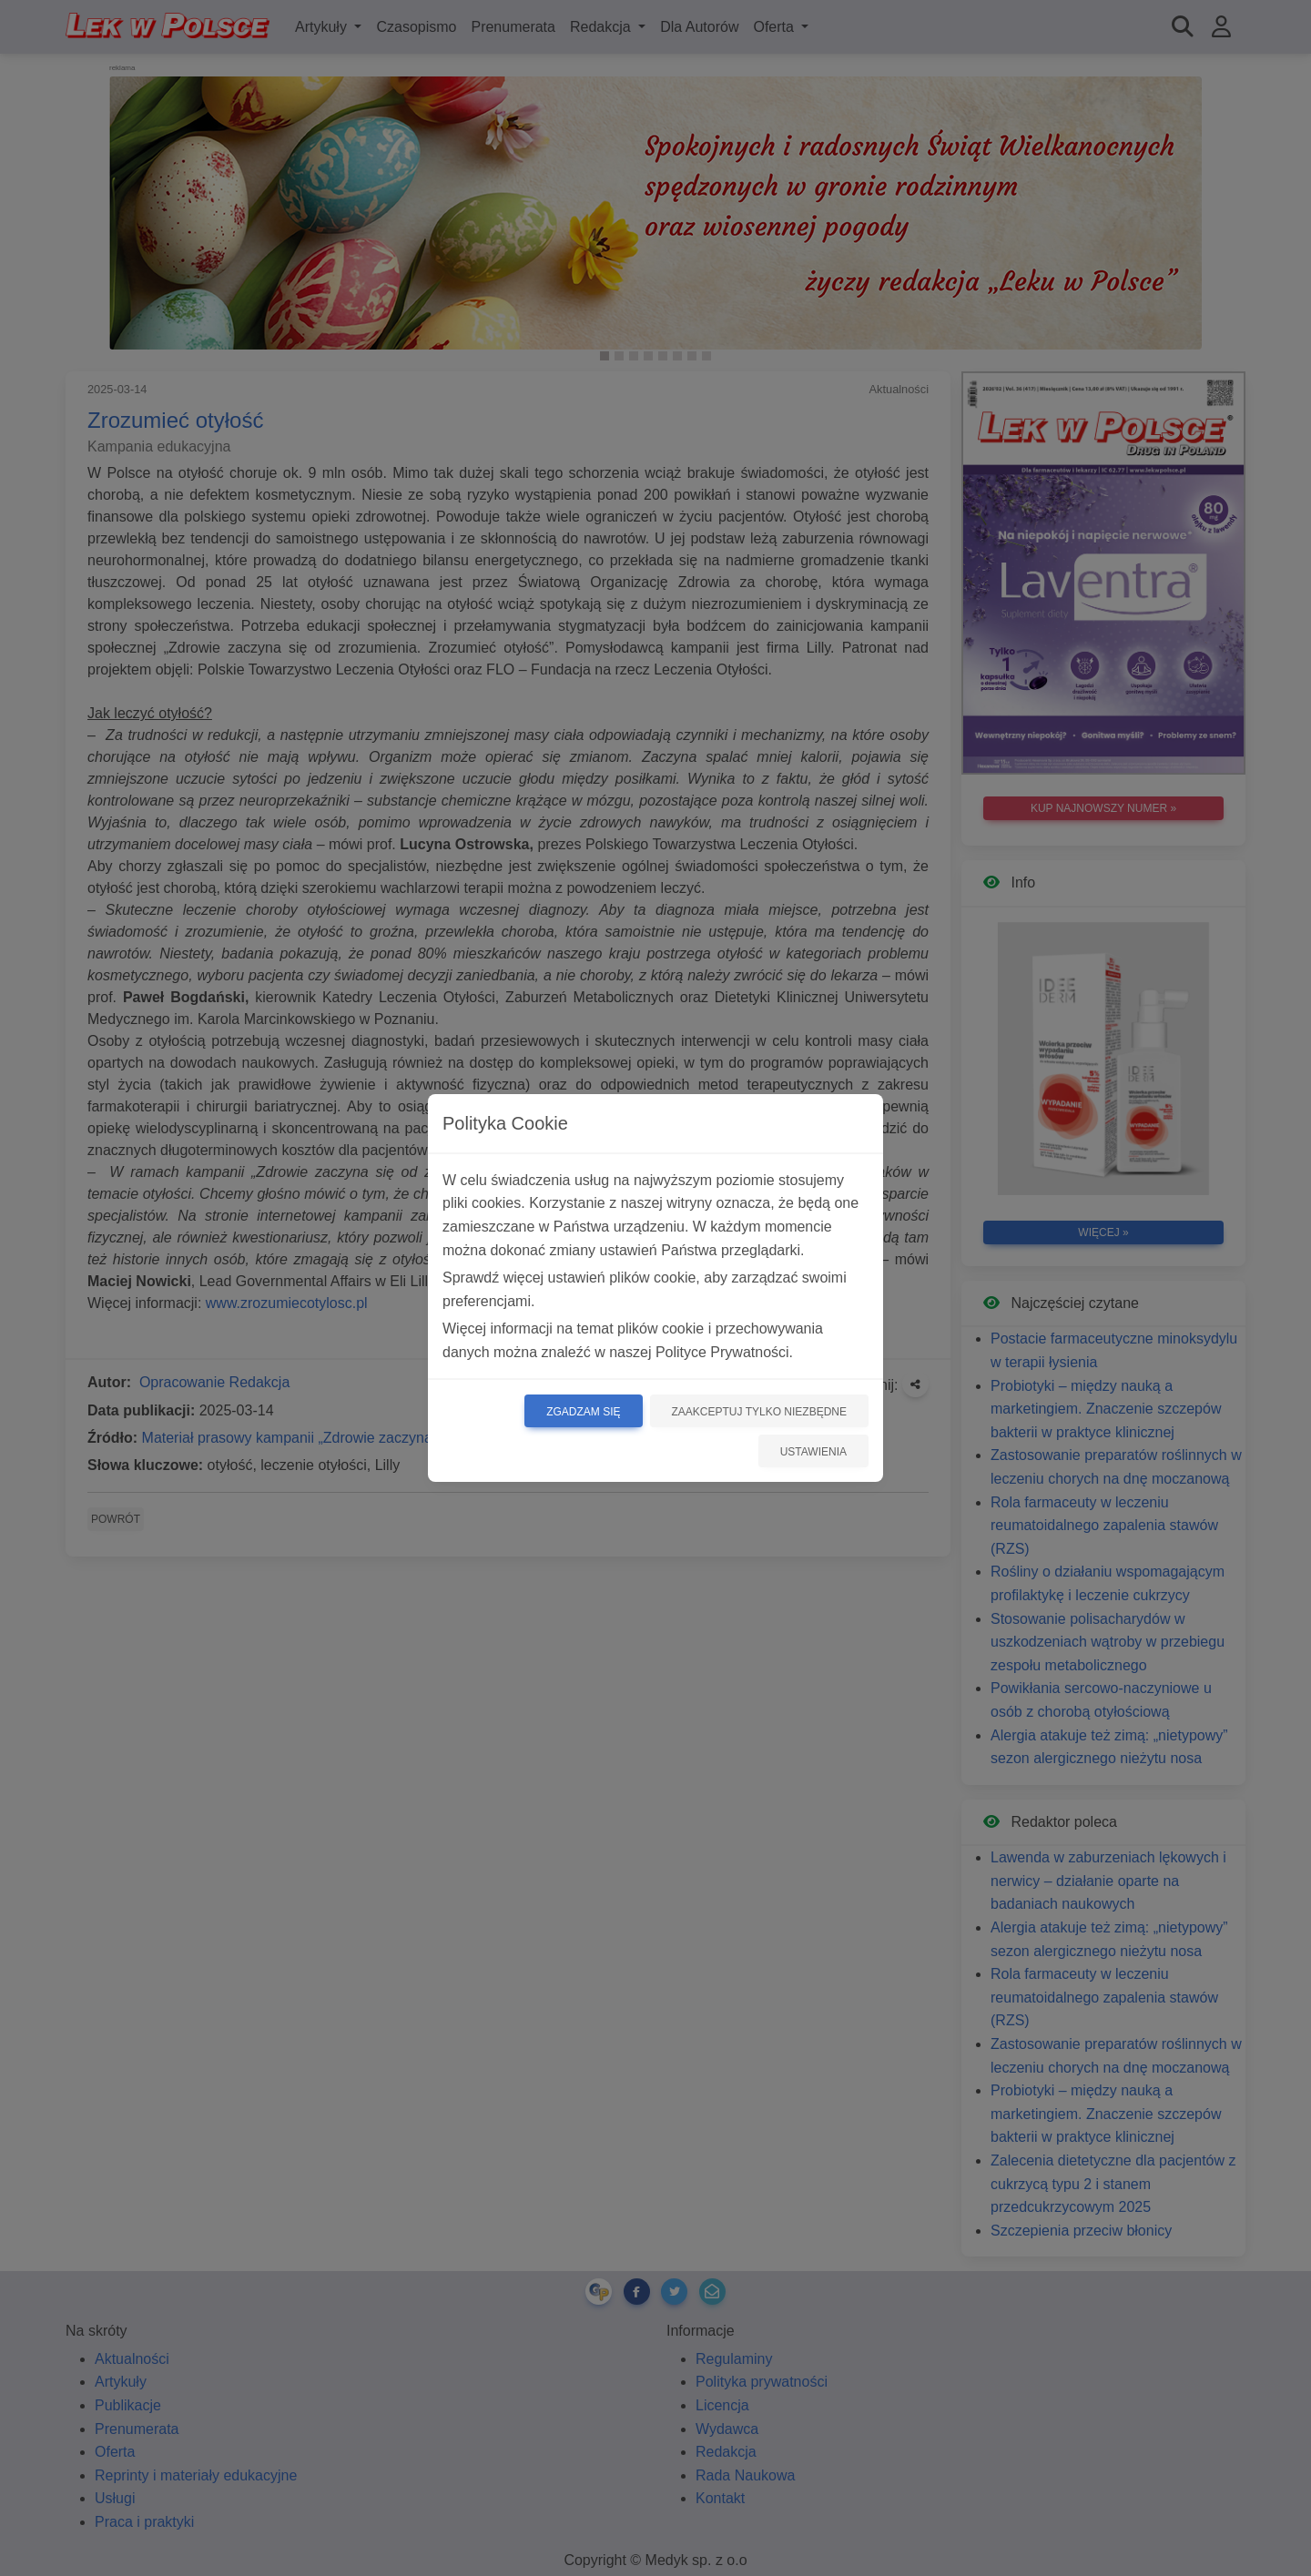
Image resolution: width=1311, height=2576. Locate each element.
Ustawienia (813, 1451)
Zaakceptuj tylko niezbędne (760, 1411)
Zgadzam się (583, 1411)
